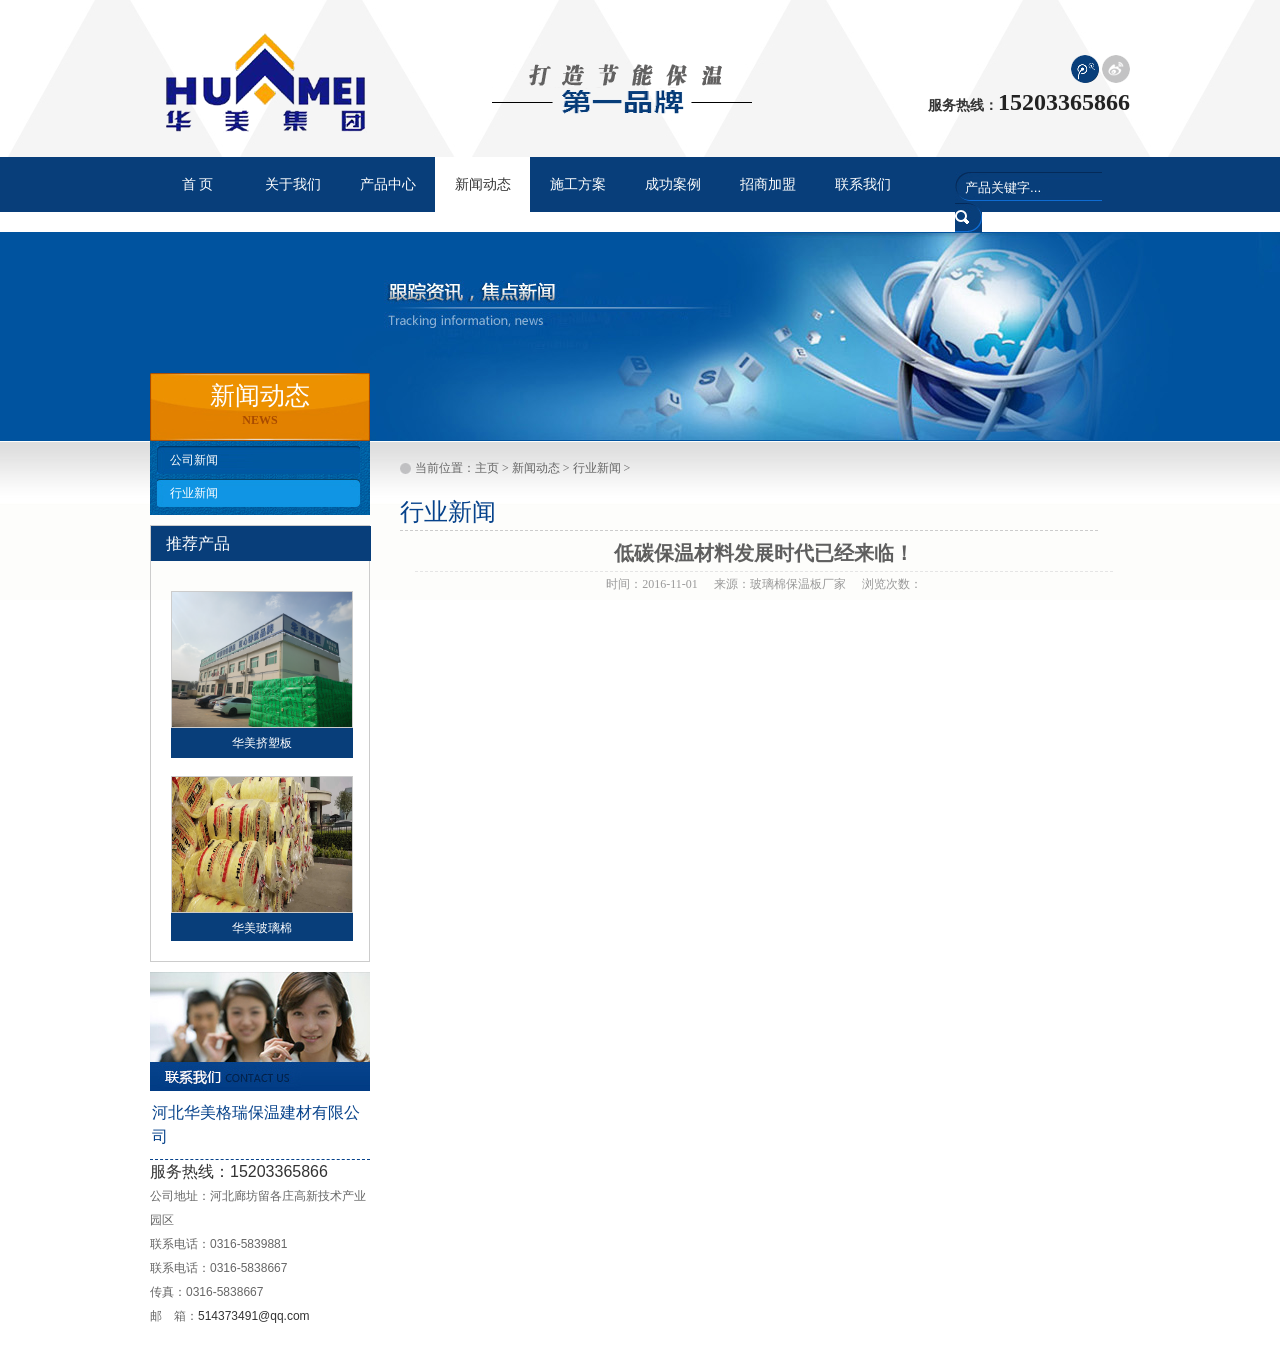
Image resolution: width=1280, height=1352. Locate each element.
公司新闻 (194, 460)
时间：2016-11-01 (652, 584)
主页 (487, 468)
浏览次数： (892, 584)
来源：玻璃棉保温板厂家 (780, 584)
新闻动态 (536, 468)
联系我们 (863, 184)
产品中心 (388, 184)
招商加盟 (768, 184)
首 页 (198, 184)
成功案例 (673, 184)
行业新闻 (194, 493)
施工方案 (578, 184)
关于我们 (293, 184)
